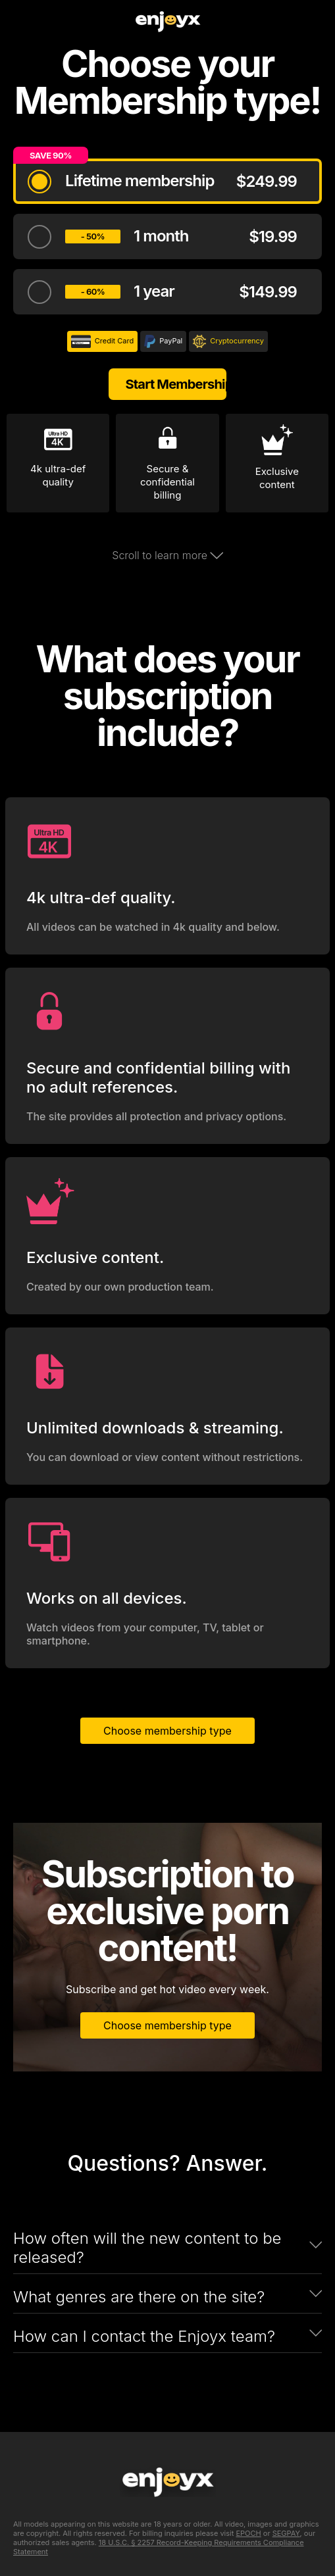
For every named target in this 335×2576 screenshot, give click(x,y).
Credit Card (102, 341)
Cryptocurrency (228, 341)
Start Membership (175, 384)
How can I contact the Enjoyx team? (144, 2336)
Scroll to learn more (167, 555)
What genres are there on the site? (139, 2296)
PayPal (163, 341)
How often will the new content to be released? (147, 2248)
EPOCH (248, 2533)
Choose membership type (167, 1730)
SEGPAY (286, 2533)
